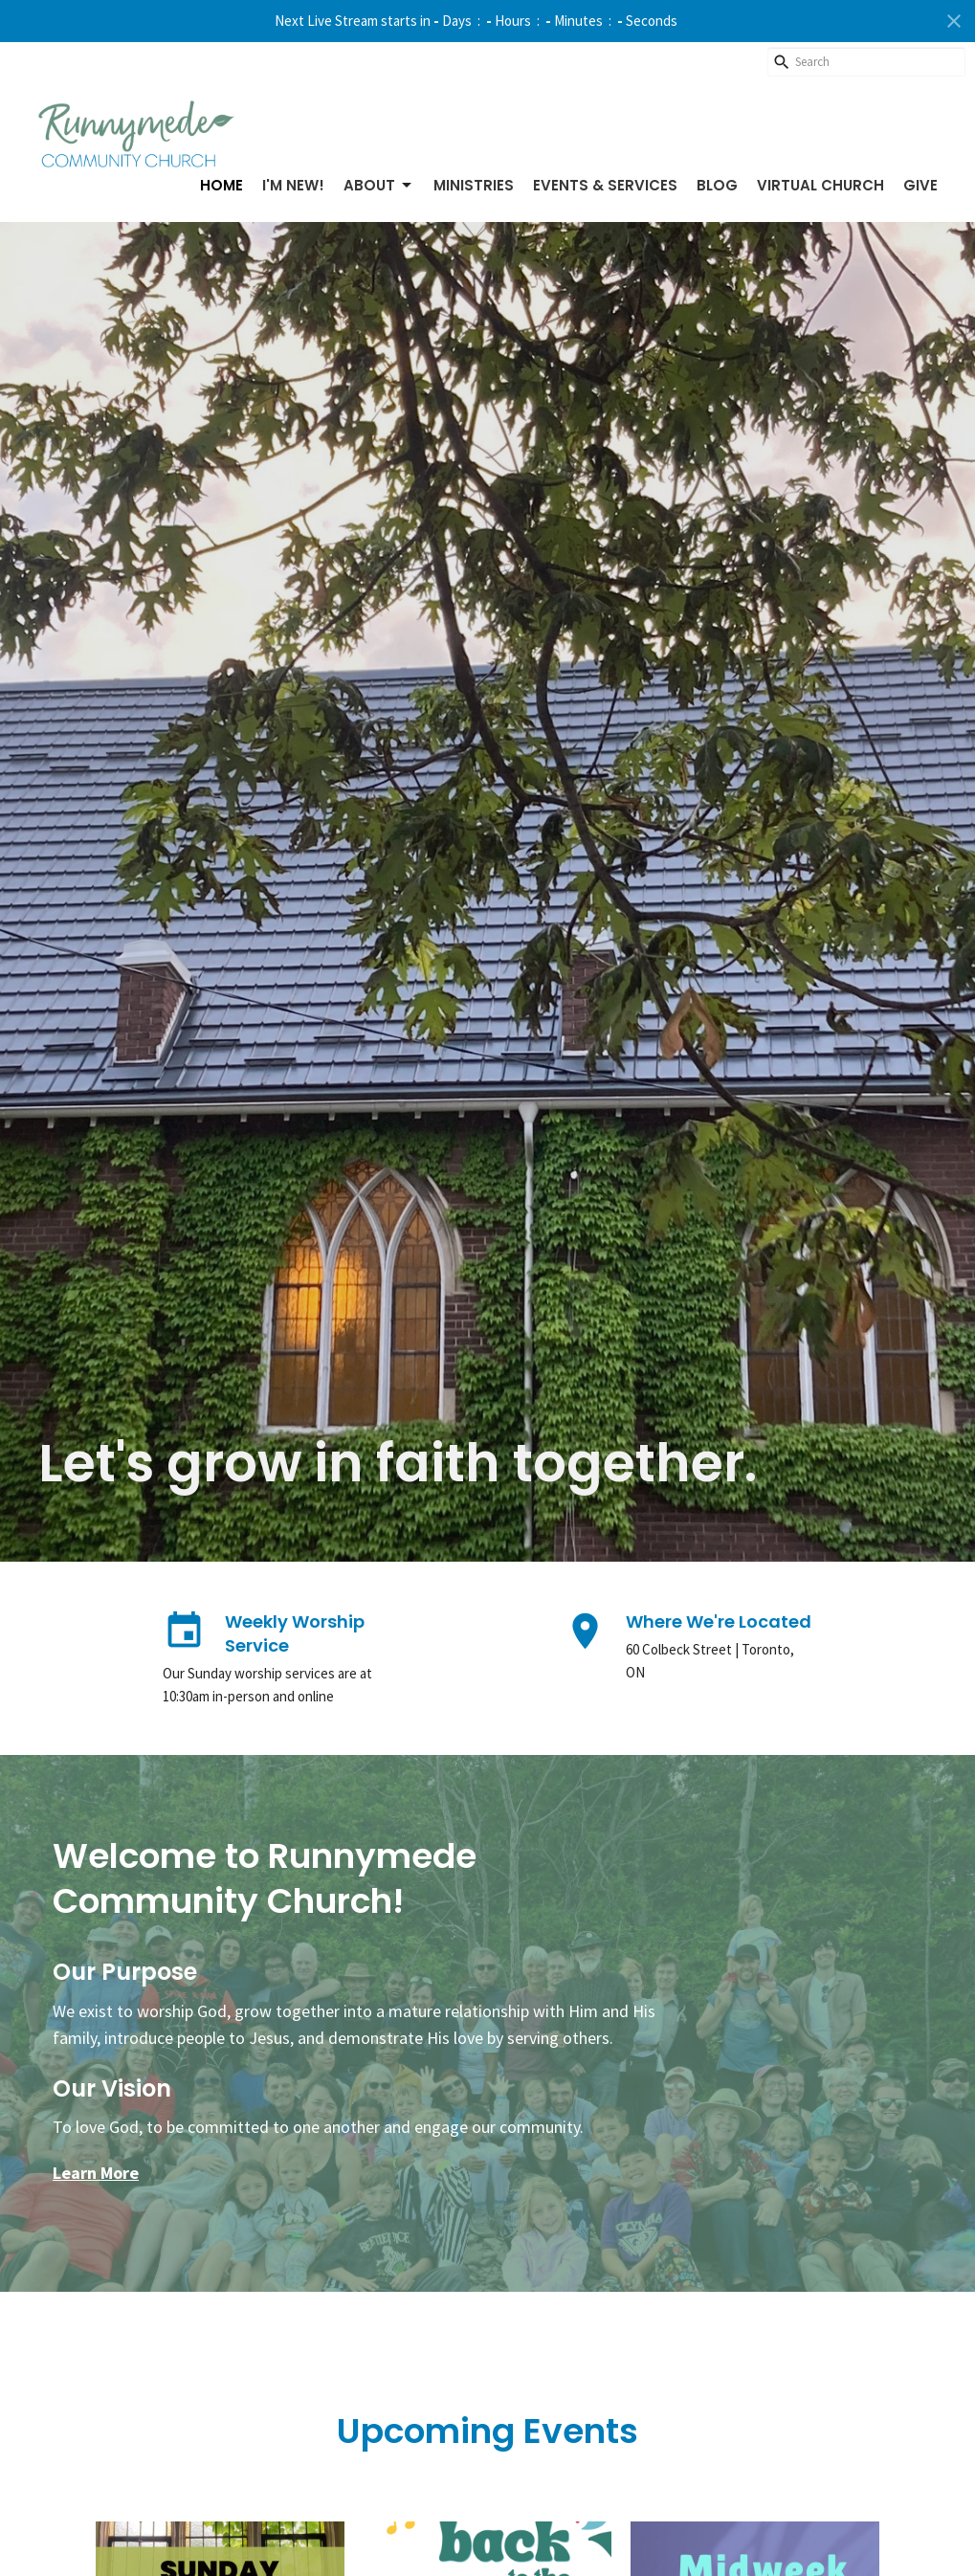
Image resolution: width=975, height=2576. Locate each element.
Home (221, 185)
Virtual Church (820, 185)
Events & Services (605, 185)
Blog (717, 185)
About (378, 185)
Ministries (473, 185)
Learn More (96, 2173)
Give (920, 185)
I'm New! (293, 185)
